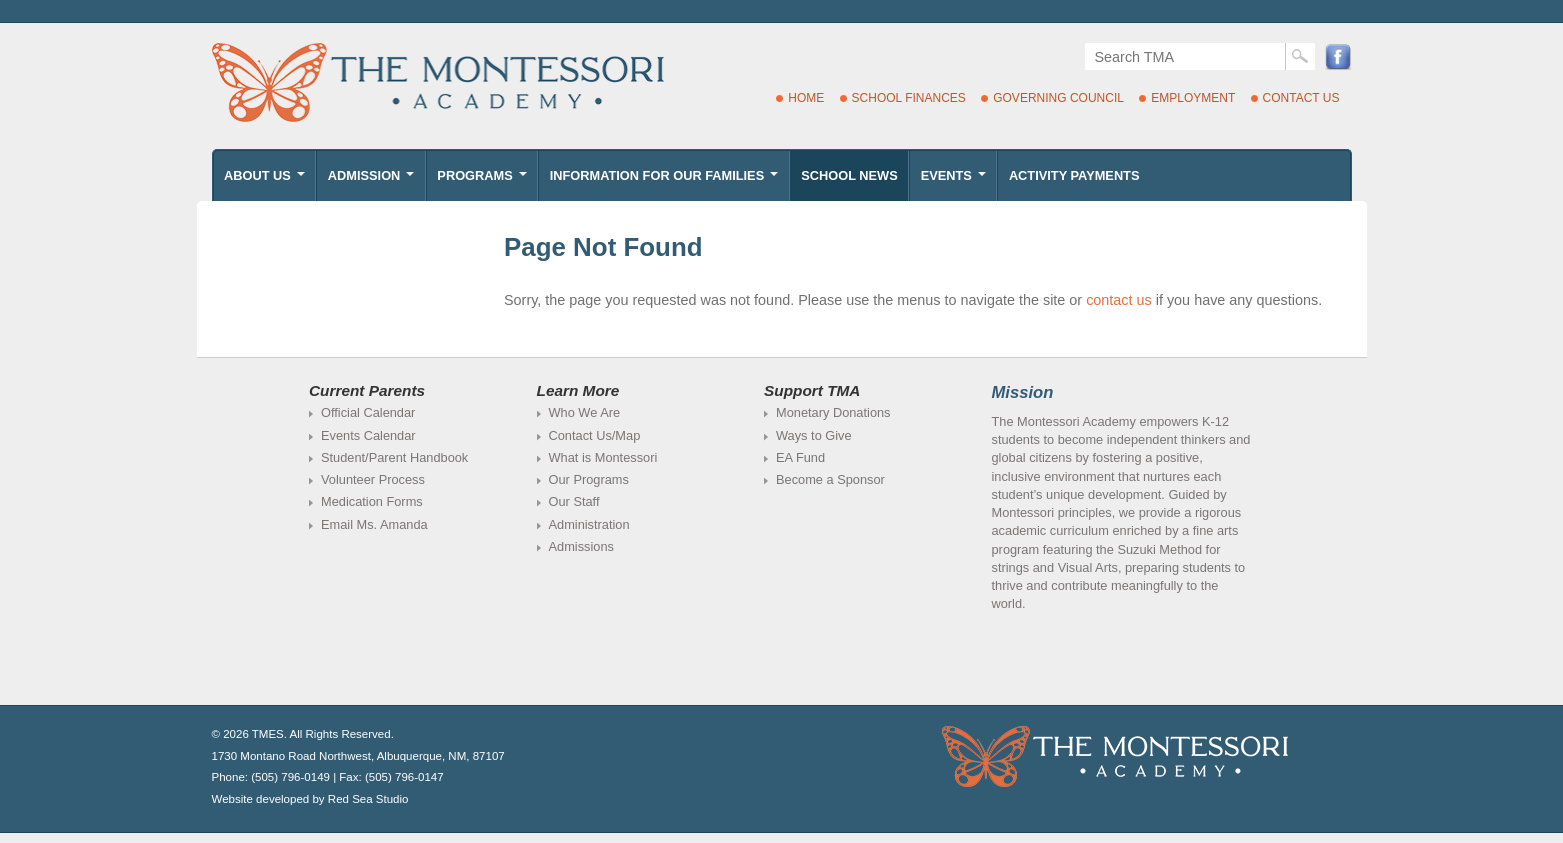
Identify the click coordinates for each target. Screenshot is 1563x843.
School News (849, 175)
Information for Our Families (666, 181)
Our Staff (574, 501)
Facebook (1338, 56)
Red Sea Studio (368, 799)
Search (1300, 56)
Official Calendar (368, 412)
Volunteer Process (373, 479)
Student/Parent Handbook (394, 457)
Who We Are (585, 412)
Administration (589, 524)
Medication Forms (372, 501)
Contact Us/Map (595, 435)
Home (806, 98)
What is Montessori (603, 457)
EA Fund (800, 457)
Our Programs (589, 479)
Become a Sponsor (830, 479)
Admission (373, 181)
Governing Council (1058, 98)
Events (955, 181)
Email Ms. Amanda (374, 524)
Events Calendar (368, 435)
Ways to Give (814, 435)
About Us (266, 181)
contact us (1119, 300)
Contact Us (1301, 98)
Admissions (581, 546)
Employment (1193, 98)
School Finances (909, 98)
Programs (483, 181)
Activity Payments (1074, 175)
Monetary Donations (833, 412)
